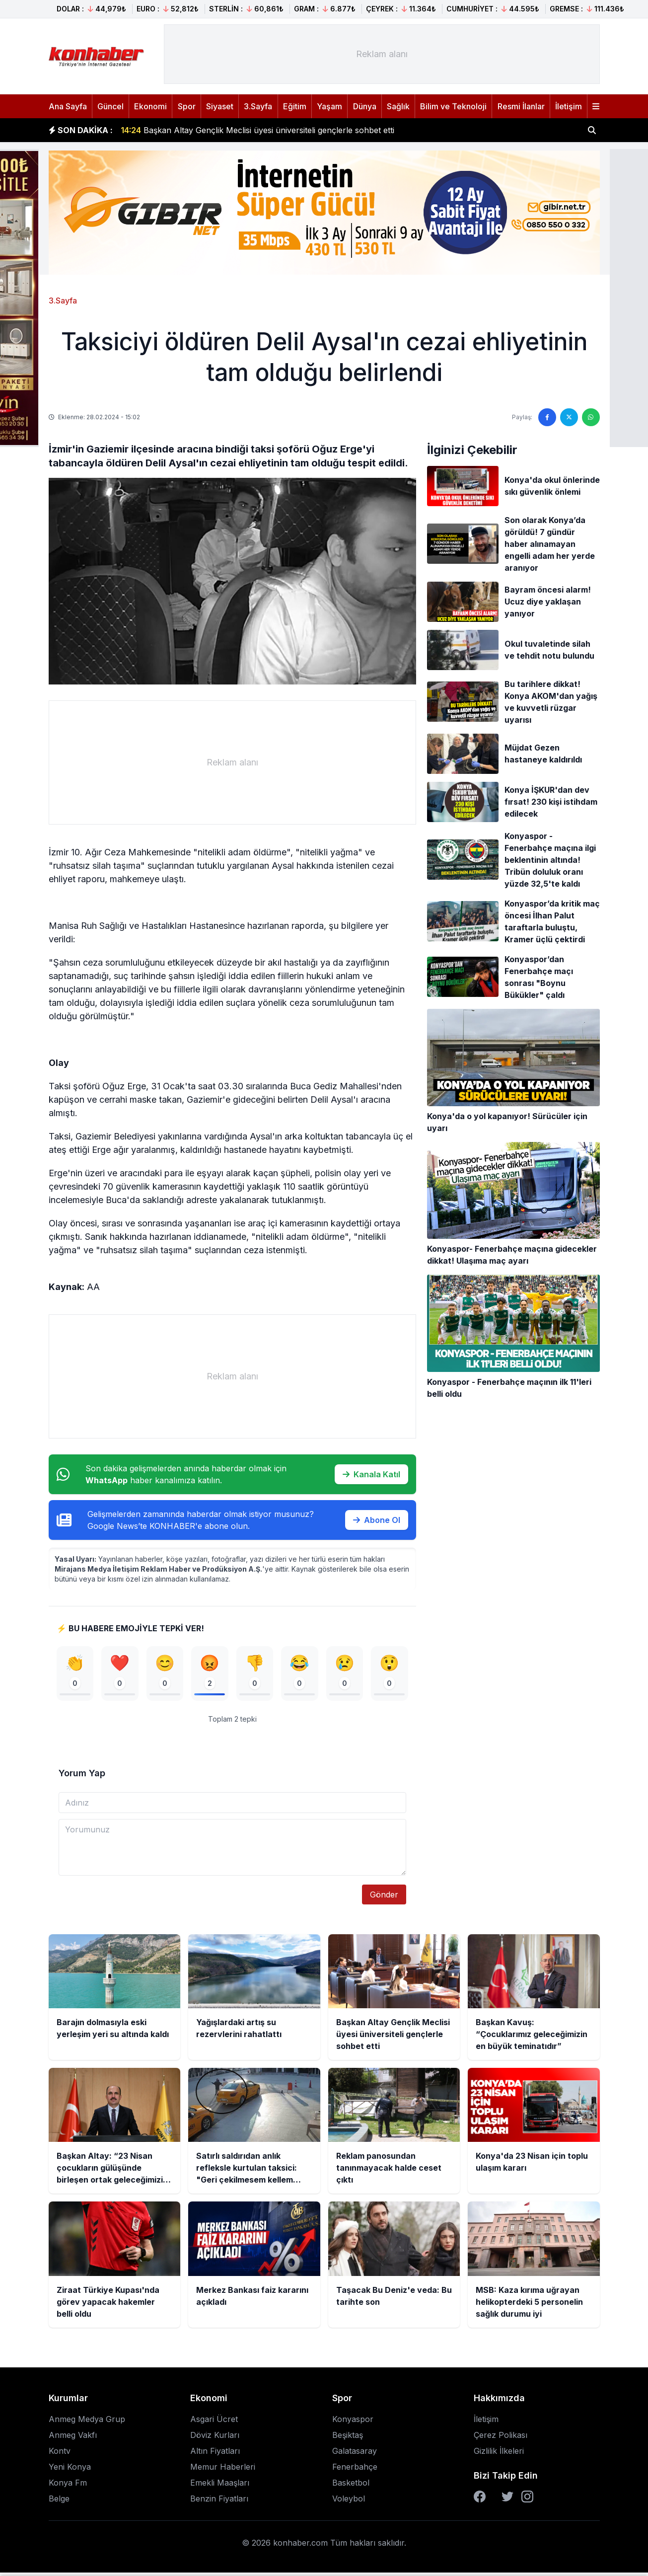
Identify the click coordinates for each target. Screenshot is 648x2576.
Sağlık (398, 106)
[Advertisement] (381, 54)
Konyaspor (352, 2422)
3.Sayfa (258, 106)
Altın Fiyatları (215, 2454)
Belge (59, 2502)
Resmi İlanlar (521, 106)
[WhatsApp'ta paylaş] (591, 417)
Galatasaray (354, 2454)
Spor (187, 106)
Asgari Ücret (214, 2422)
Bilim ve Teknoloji (453, 106)
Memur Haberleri (222, 2470)
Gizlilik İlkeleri (499, 2454)
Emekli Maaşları (219, 2486)
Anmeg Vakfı (73, 2438)
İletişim (568, 106)
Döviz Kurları (214, 2438)
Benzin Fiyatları (219, 2502)
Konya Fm (68, 2486)
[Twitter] (507, 2500)
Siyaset (219, 106)
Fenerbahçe (354, 2470)
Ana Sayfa (68, 106)
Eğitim (294, 106)
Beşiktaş (347, 2438)
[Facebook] (480, 2500)
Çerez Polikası (500, 2438)
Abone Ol (376, 1520)
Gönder (384, 1898)
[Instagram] (527, 2500)
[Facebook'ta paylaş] (547, 417)
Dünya (364, 106)
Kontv (60, 2454)
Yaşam (329, 106)
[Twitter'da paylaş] (569, 417)
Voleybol (348, 2502)
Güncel (110, 106)
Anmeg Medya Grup (87, 2422)
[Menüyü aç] (595, 106)
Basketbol (350, 2486)
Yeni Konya (70, 2470)
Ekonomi (150, 106)
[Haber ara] (592, 130)
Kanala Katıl (371, 1474)
